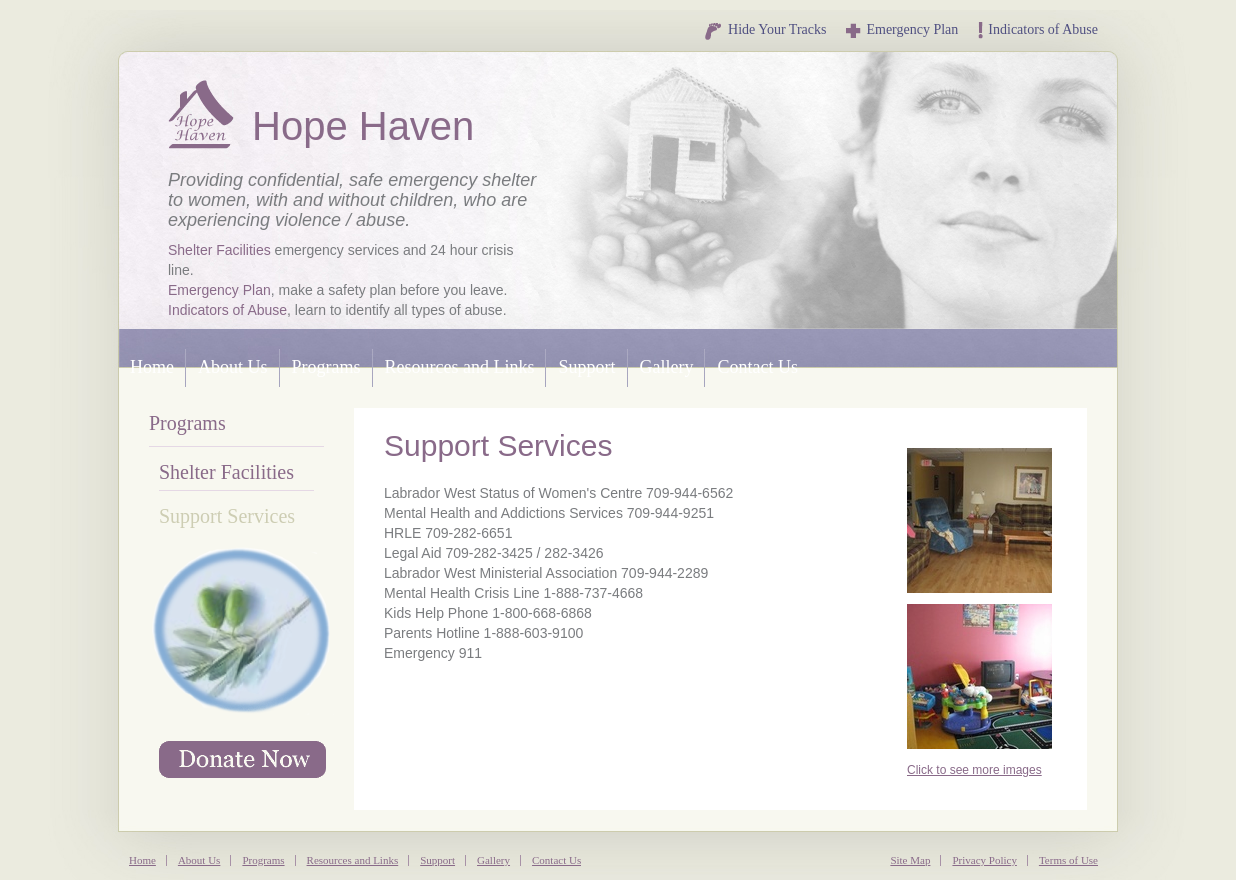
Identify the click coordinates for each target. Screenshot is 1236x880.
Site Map (910, 860)
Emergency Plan (902, 29)
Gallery (667, 367)
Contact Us (757, 367)
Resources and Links (460, 367)
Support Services (227, 516)
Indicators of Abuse (1038, 29)
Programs (326, 367)
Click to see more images (974, 770)
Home (152, 367)
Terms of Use (1068, 860)
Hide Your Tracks (764, 29)
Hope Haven (202, 114)
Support (586, 367)
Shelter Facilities (219, 250)
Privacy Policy (984, 860)
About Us (233, 367)
